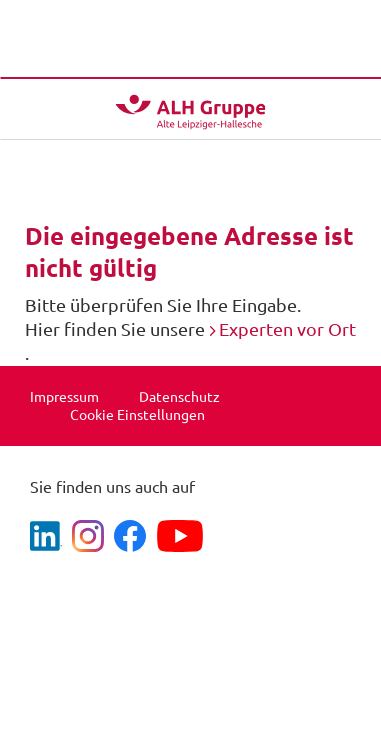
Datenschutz (179, 397)
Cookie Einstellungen (137, 415)
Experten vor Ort (287, 329)
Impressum (64, 397)
